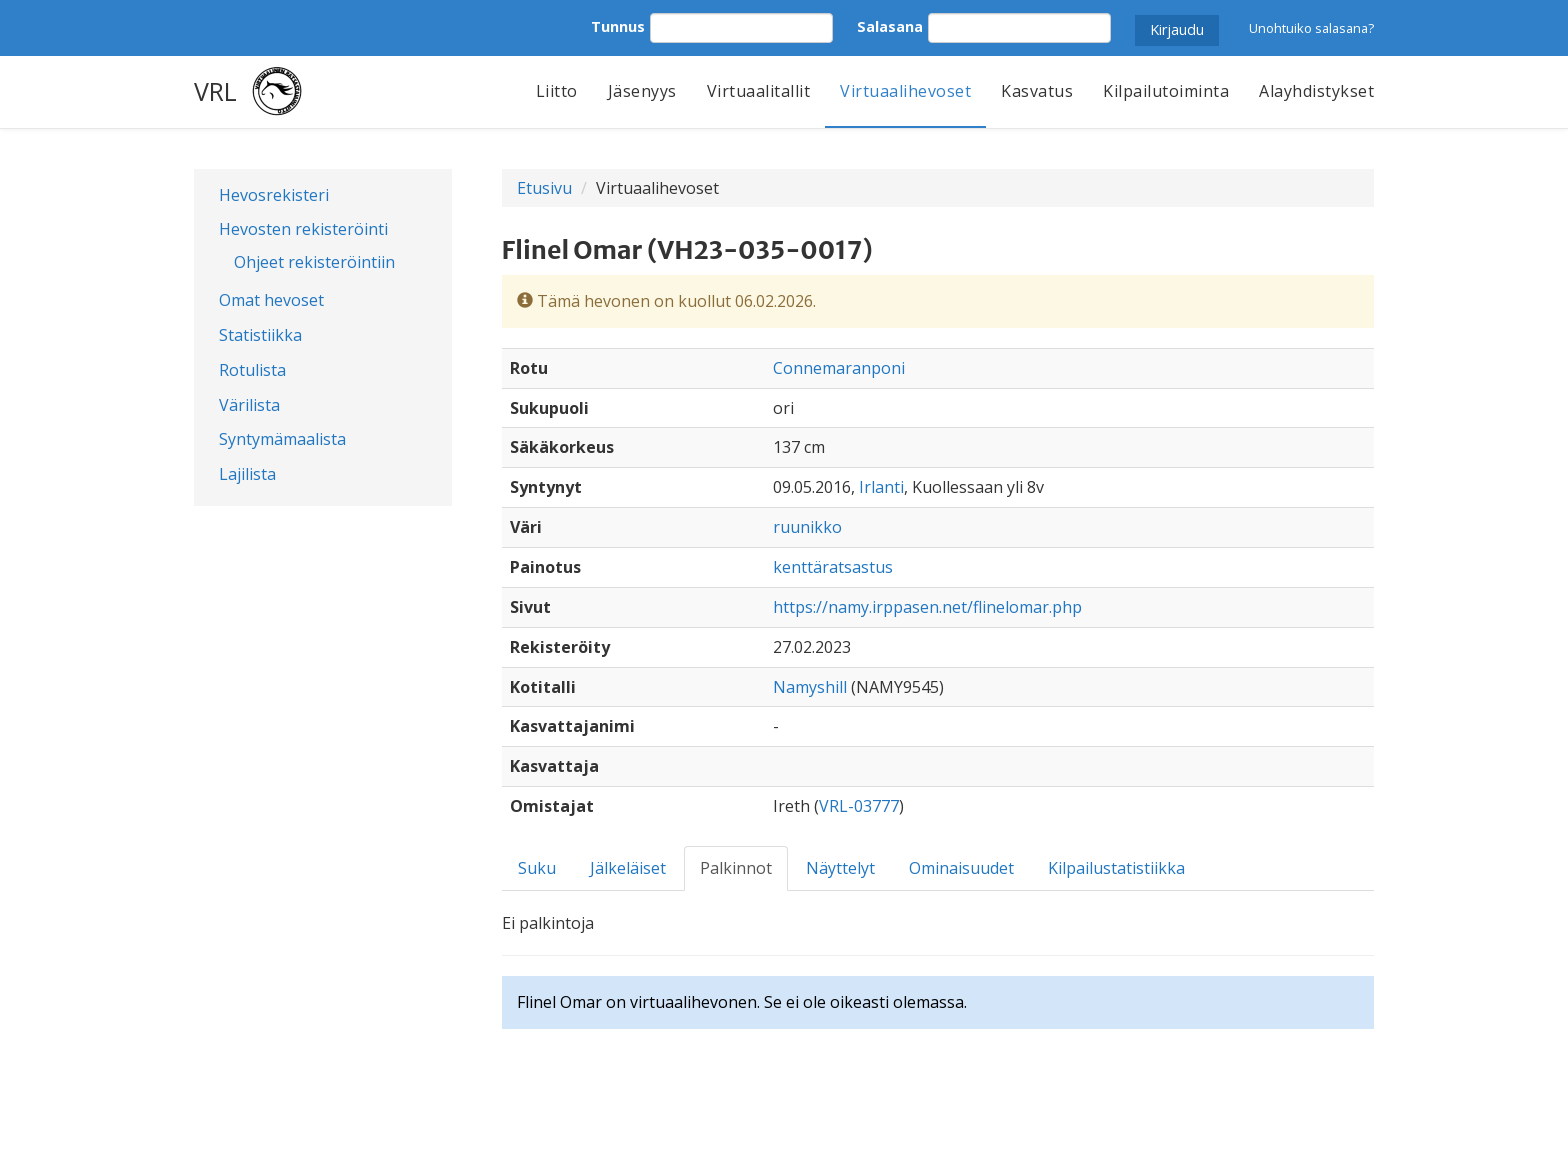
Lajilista (247, 474)
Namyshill (810, 687)
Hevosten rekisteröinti (303, 229)
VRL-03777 (859, 806)
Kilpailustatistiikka (1116, 868)
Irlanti (881, 487)
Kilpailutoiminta (1166, 91)
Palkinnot (736, 868)
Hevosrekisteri (274, 195)
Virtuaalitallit (759, 91)
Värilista (249, 405)
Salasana (890, 26)
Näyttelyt (840, 868)
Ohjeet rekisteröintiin (314, 262)
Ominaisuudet (961, 868)
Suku (537, 868)
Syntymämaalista (282, 439)
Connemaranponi (839, 368)
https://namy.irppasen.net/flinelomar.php (927, 607)
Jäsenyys (642, 91)
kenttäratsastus (833, 567)
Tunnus (618, 26)
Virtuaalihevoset (905, 91)
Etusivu (544, 188)
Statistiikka (260, 335)
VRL (215, 91)
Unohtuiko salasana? (1311, 28)
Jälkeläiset (628, 868)
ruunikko (807, 527)
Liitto (557, 91)
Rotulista (252, 370)
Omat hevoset (271, 300)
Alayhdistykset (1316, 91)
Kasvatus (1037, 91)
